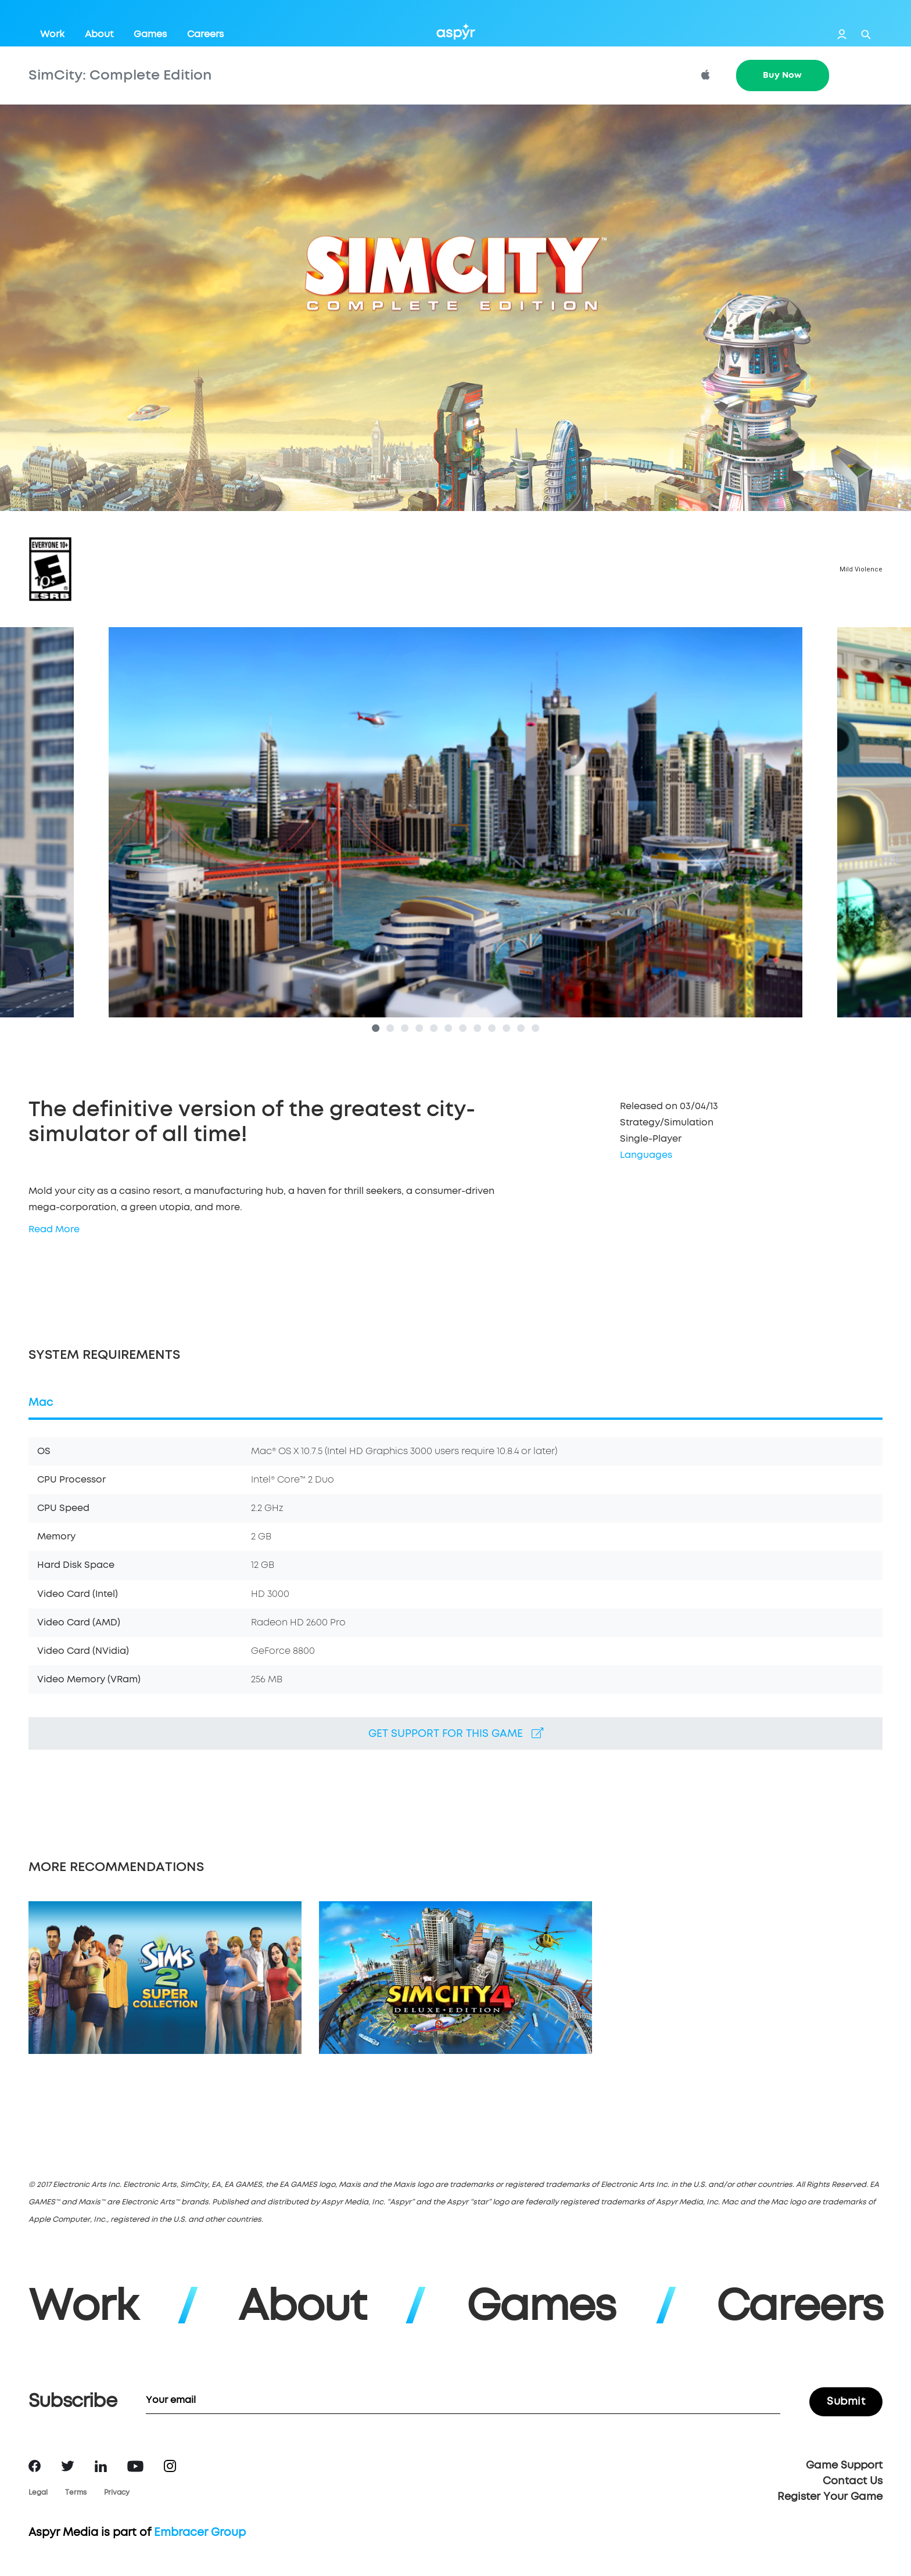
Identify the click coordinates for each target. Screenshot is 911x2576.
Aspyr (455, 31)
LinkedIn (101, 2467)
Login (842, 34)
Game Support (844, 2467)
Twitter (67, 2467)
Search (866, 34)
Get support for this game (455, 1734)
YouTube (135, 2467)
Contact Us (853, 2482)
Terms (76, 2494)
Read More (54, 1230)
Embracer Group (200, 2533)
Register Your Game (830, 2498)
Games (150, 34)
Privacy (117, 2494)
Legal (38, 2494)
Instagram (170, 2467)
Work (52, 34)
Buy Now (782, 75)
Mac (40, 1403)
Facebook (34, 2467)
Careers (205, 34)
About (99, 34)
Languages (646, 1156)
